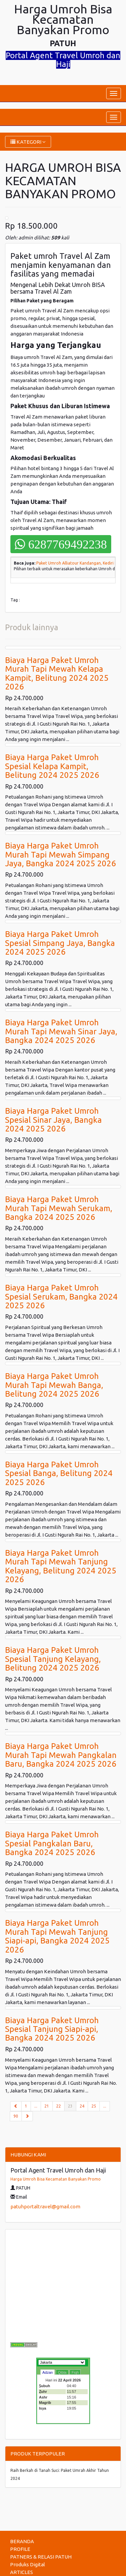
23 (72, 2105)
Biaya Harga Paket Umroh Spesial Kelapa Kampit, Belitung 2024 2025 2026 (52, 766)
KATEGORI (28, 142)
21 (46, 2106)
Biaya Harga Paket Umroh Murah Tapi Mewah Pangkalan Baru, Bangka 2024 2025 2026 (61, 1755)
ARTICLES (21, 2572)
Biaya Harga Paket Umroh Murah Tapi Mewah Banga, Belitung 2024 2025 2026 (54, 1385)
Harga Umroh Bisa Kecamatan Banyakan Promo (55, 2179)
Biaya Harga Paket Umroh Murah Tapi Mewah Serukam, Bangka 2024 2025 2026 (58, 1208)
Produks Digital (27, 2564)
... (35, 2106)
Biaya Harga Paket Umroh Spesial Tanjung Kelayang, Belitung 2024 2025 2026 (53, 1658)
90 (15, 2116)
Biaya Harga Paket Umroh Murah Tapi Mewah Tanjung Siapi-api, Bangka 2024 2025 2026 (57, 1936)
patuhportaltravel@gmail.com (45, 2206)
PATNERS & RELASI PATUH (41, 2557)
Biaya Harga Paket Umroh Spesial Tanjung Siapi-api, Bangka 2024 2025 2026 (52, 2029)
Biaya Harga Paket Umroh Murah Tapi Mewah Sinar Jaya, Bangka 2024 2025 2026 (61, 1031)
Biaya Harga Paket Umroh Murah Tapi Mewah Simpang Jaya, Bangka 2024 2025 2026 (60, 854)
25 (93, 2106)
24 (82, 2106)
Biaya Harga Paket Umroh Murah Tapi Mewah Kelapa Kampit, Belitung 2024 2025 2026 (57, 673)
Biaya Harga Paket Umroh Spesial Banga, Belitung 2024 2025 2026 (59, 1473)
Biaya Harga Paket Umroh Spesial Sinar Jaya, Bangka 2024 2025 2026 (53, 1119)
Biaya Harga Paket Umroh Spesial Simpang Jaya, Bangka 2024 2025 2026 (60, 943)
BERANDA (22, 2541)
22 (58, 2106)
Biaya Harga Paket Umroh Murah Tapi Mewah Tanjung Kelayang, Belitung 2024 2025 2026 (60, 1566)
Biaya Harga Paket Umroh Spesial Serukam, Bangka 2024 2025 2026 (61, 1296)
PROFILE (20, 2549)
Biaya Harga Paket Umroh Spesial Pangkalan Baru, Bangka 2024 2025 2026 (52, 1843)
